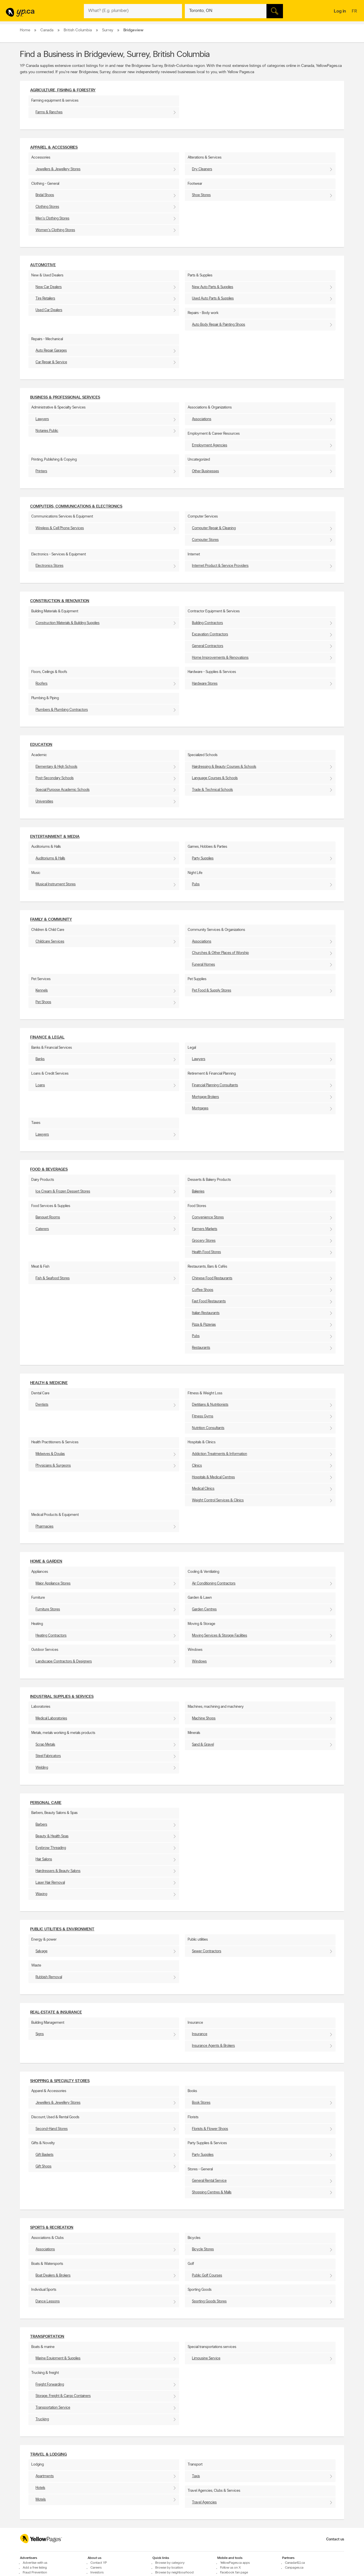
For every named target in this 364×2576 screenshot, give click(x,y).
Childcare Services (50, 941)
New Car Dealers (49, 287)
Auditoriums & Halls (50, 858)
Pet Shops (43, 1002)
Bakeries (198, 1191)
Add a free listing (35, 2567)
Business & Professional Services (65, 397)
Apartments (45, 2476)
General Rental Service (209, 2181)
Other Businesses (205, 471)
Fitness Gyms (202, 1416)
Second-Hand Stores (52, 2129)
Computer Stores (205, 540)
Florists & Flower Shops (210, 2129)
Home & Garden (46, 1561)
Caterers (42, 1229)
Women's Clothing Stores (55, 230)
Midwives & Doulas (50, 1454)
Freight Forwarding (50, 2384)
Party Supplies (203, 858)
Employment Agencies (209, 445)
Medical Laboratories (51, 1718)
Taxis (196, 2476)
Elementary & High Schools (56, 767)
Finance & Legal (47, 1037)
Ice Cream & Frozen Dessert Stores (63, 1191)
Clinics (197, 1465)
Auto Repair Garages (51, 350)
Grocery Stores (204, 1241)
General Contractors (207, 646)
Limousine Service (206, 2358)
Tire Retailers (45, 298)
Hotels (40, 2488)
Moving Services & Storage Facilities (219, 1635)
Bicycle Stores (203, 2249)
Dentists (42, 1405)
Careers (96, 2567)
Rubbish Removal (49, 1977)
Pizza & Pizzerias (204, 1325)
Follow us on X (230, 2567)
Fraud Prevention (35, 2572)
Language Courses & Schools (215, 778)
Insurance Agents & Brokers (213, 2046)
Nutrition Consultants (208, 1428)
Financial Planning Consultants (215, 1085)
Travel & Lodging (48, 2454)
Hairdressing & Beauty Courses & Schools (224, 767)
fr (355, 11)
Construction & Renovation (59, 601)
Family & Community (51, 919)
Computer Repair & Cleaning (214, 528)
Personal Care (45, 1803)
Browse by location (169, 2567)
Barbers (41, 1824)
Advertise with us (35, 2563)
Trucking (42, 2419)
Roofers (41, 683)
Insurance (199, 2034)
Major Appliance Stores (53, 1583)
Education (41, 745)
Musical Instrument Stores (56, 884)
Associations (201, 419)
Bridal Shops (45, 195)
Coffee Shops (202, 1290)
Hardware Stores (205, 683)
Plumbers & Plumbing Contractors (62, 710)
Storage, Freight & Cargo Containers (63, 2396)
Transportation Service (53, 2407)
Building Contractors (207, 623)
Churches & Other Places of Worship (220, 953)
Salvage (41, 1951)
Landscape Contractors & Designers (64, 1661)
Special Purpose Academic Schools (63, 790)
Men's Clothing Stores (52, 218)
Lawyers (42, 419)
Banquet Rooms (48, 1217)
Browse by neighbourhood (174, 2572)
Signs (40, 2034)
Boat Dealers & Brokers (53, 2275)
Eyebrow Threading (51, 1848)
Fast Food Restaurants (209, 1301)
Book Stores (201, 2103)
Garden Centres (204, 1609)
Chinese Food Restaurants (212, 1278)
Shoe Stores (201, 195)
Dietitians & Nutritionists (210, 1405)
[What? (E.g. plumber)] (133, 11)
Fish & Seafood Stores (53, 1278)
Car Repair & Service (51, 362)
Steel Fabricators (48, 1756)
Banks (40, 1059)
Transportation (47, 2337)
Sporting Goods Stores (209, 2301)
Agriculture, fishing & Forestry (63, 90)
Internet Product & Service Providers (220, 566)
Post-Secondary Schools (55, 778)
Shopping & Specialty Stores (60, 2081)
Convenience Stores (208, 1217)
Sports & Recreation (51, 2228)
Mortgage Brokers (205, 1097)
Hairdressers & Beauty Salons (58, 1871)
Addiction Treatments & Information (219, 1454)
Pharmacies (44, 1526)
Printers (41, 471)
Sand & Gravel (203, 1744)
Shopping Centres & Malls (211, 2192)
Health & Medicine (49, 1383)
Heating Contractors (51, 1635)
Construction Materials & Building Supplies (68, 623)
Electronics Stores (49, 566)
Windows (199, 1661)
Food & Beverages (49, 1169)
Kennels (42, 990)
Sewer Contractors (206, 1951)
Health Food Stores (206, 1252)
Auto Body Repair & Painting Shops (218, 325)
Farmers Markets (204, 1229)
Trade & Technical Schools (212, 790)
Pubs (196, 884)
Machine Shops (204, 1718)
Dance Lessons (48, 2301)
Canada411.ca (295, 2563)
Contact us (335, 2539)
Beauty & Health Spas (52, 1836)
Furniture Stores (48, 1609)
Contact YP (98, 2563)
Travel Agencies (204, 2502)
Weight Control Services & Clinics (218, 1500)
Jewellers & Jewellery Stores (58, 169)
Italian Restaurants (206, 1313)
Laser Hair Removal (50, 1883)
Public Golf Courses (207, 2275)
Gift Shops (43, 2166)
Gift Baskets (44, 2155)
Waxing (41, 1894)
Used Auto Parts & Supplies (213, 298)
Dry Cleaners (202, 169)
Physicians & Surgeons (53, 1465)
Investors (97, 2572)
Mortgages (200, 1108)
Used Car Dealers (49, 310)
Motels (41, 2499)
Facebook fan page (234, 2572)
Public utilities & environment (62, 1929)
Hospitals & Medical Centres (213, 1477)
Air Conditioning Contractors (213, 1583)
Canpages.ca (294, 2567)
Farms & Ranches (49, 112)
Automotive (43, 265)
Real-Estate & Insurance (56, 2012)
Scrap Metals (45, 1744)
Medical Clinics (203, 1489)
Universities (44, 801)
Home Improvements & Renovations (220, 658)
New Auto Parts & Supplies (212, 287)
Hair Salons (44, 1859)
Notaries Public (47, 431)
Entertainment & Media (55, 837)
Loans (40, 1085)
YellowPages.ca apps (235, 2563)
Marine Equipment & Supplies (58, 2358)
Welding (42, 1768)
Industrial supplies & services (62, 1697)
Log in (340, 11)
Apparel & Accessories (54, 147)
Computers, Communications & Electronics (76, 506)
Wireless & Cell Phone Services (60, 528)
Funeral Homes (203, 964)
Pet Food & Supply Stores (211, 990)
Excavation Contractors (210, 634)
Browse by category (170, 2563)
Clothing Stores (47, 207)
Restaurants (201, 1348)
